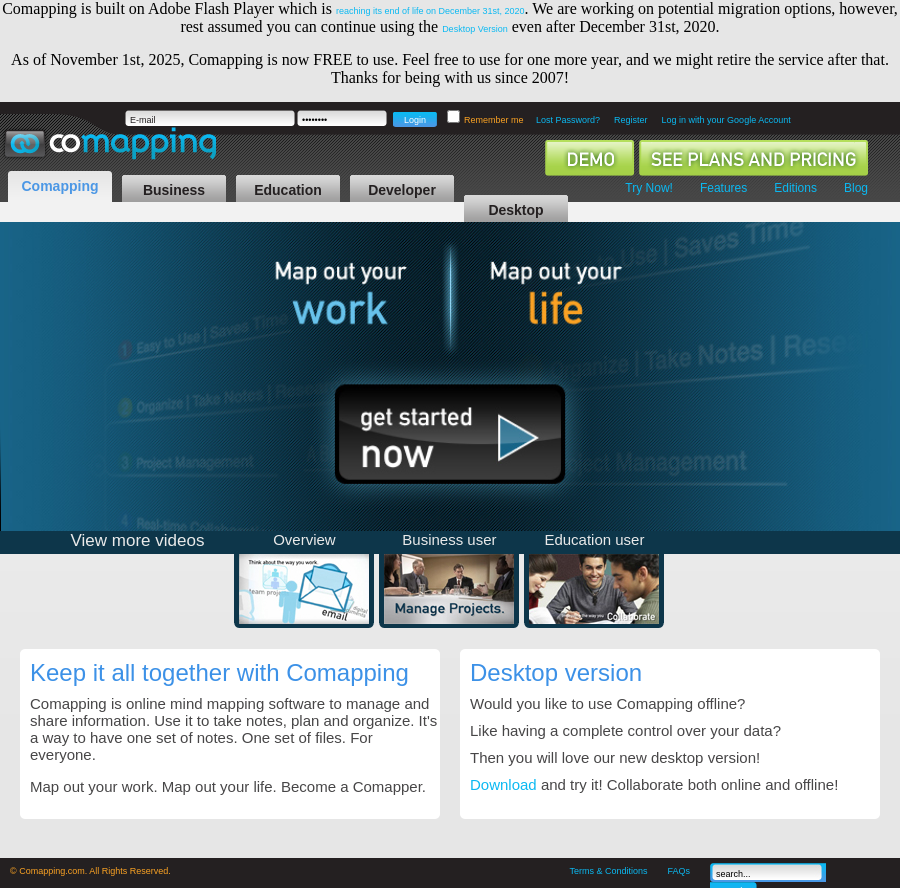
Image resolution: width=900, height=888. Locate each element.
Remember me (495, 120)
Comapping (60, 186)
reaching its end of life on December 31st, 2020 (430, 11)
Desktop (515, 210)
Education (288, 190)
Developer (402, 190)
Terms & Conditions (608, 871)
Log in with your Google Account (726, 120)
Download (503, 784)
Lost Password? (568, 120)
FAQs (678, 871)
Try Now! (649, 188)
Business (174, 190)
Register (631, 120)
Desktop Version (475, 29)
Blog (856, 188)
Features (723, 188)
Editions (795, 188)
